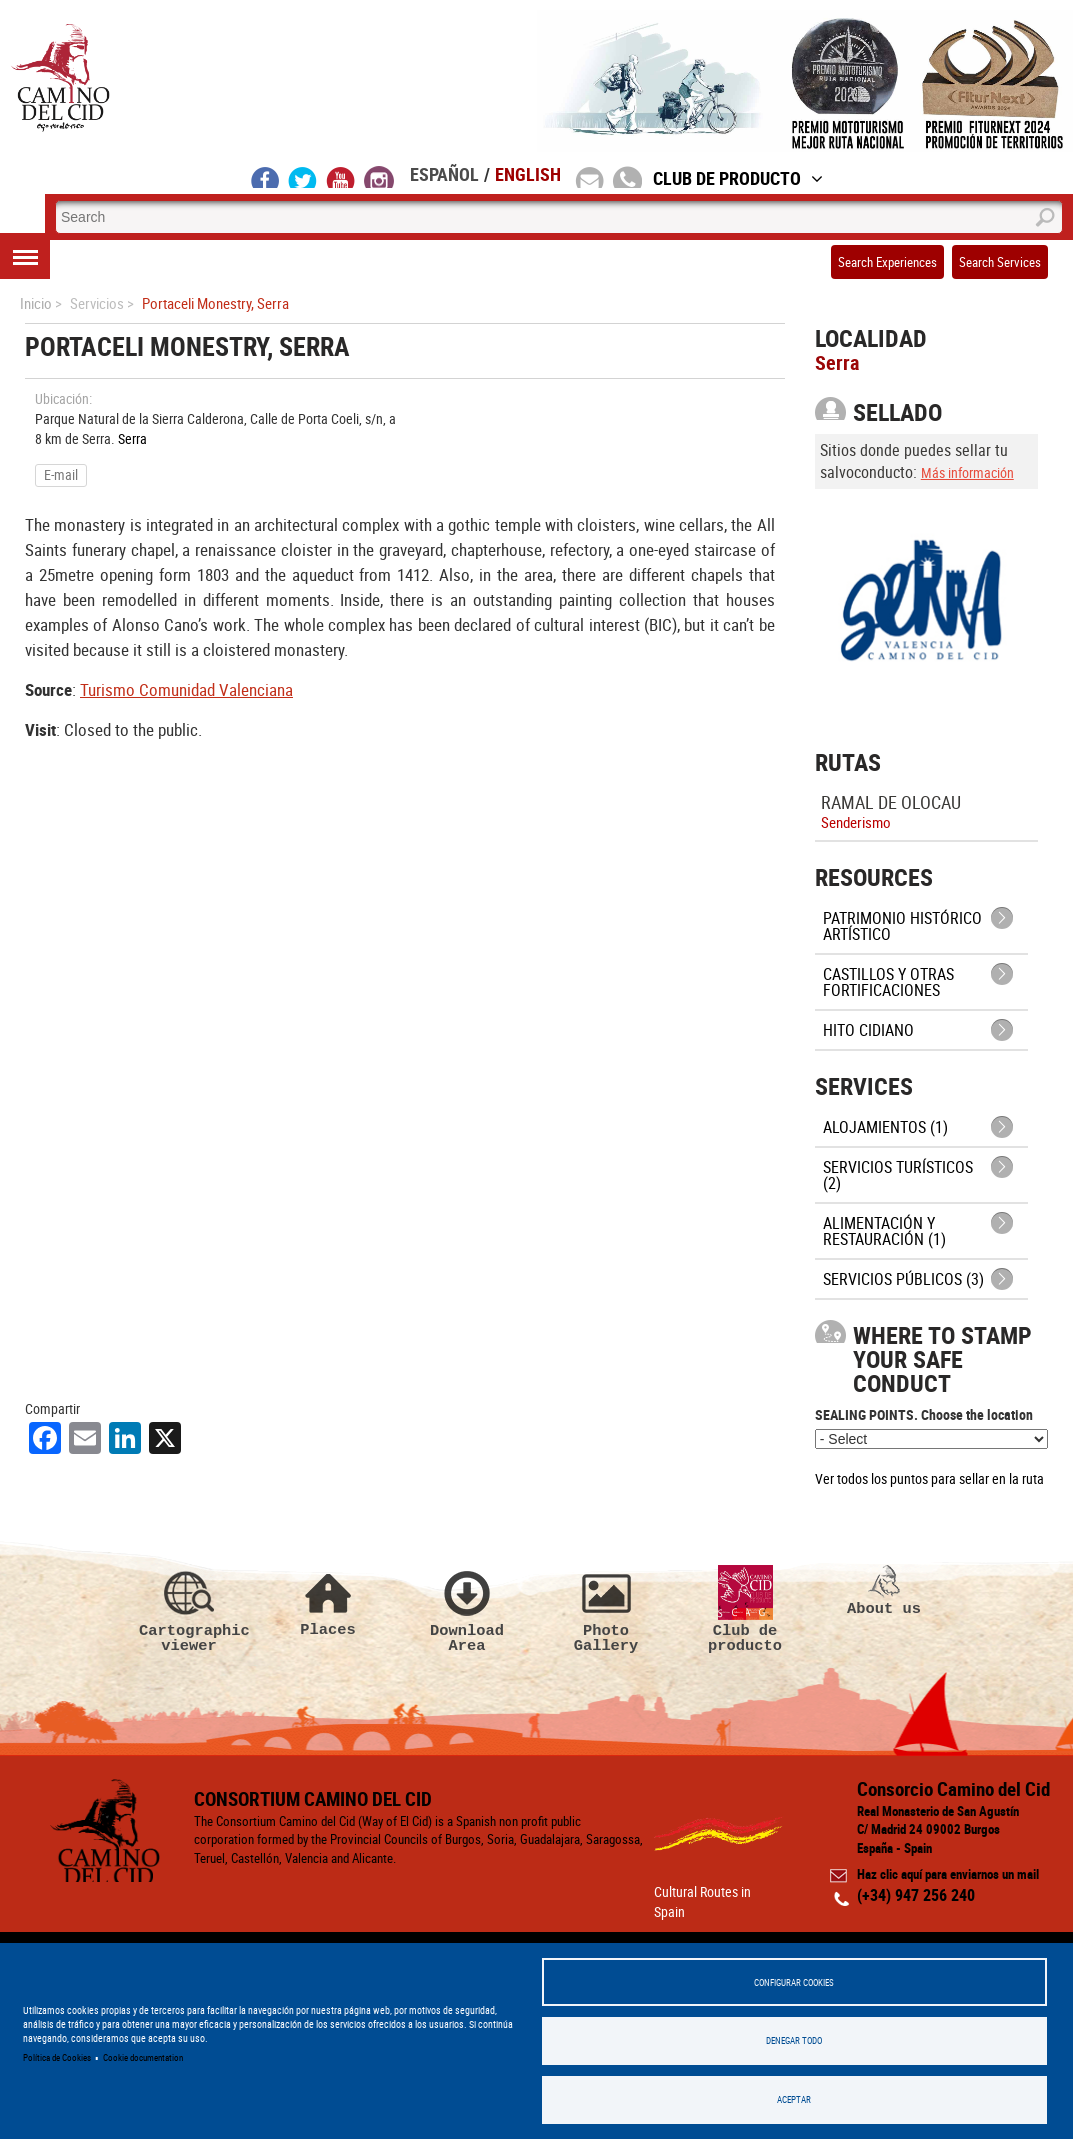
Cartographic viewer (189, 1610)
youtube (341, 177)
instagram (379, 177)
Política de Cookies (57, 2057)
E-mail (61, 474)
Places (328, 1601)
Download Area (467, 1610)
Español (444, 174)
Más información (967, 472)
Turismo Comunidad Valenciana (186, 689)
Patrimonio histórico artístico (902, 926)
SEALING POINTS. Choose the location (924, 1414)
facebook (265, 177)
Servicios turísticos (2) (898, 1175)
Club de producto (745, 1610)
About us (884, 1591)
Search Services (1000, 262)
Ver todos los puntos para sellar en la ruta (929, 1478)
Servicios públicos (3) (903, 1279)
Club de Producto (738, 178)
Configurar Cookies (794, 1981)
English (528, 174)
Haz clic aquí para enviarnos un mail (948, 1875)
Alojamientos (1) (885, 1127)
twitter (303, 177)
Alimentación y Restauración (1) (884, 1231)
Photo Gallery (606, 1610)
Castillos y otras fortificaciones (888, 982)
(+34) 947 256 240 (916, 1895)
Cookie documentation (143, 2057)
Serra (132, 438)
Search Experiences (887, 262)
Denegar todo (794, 2040)
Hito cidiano (868, 1030)
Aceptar (794, 2099)
